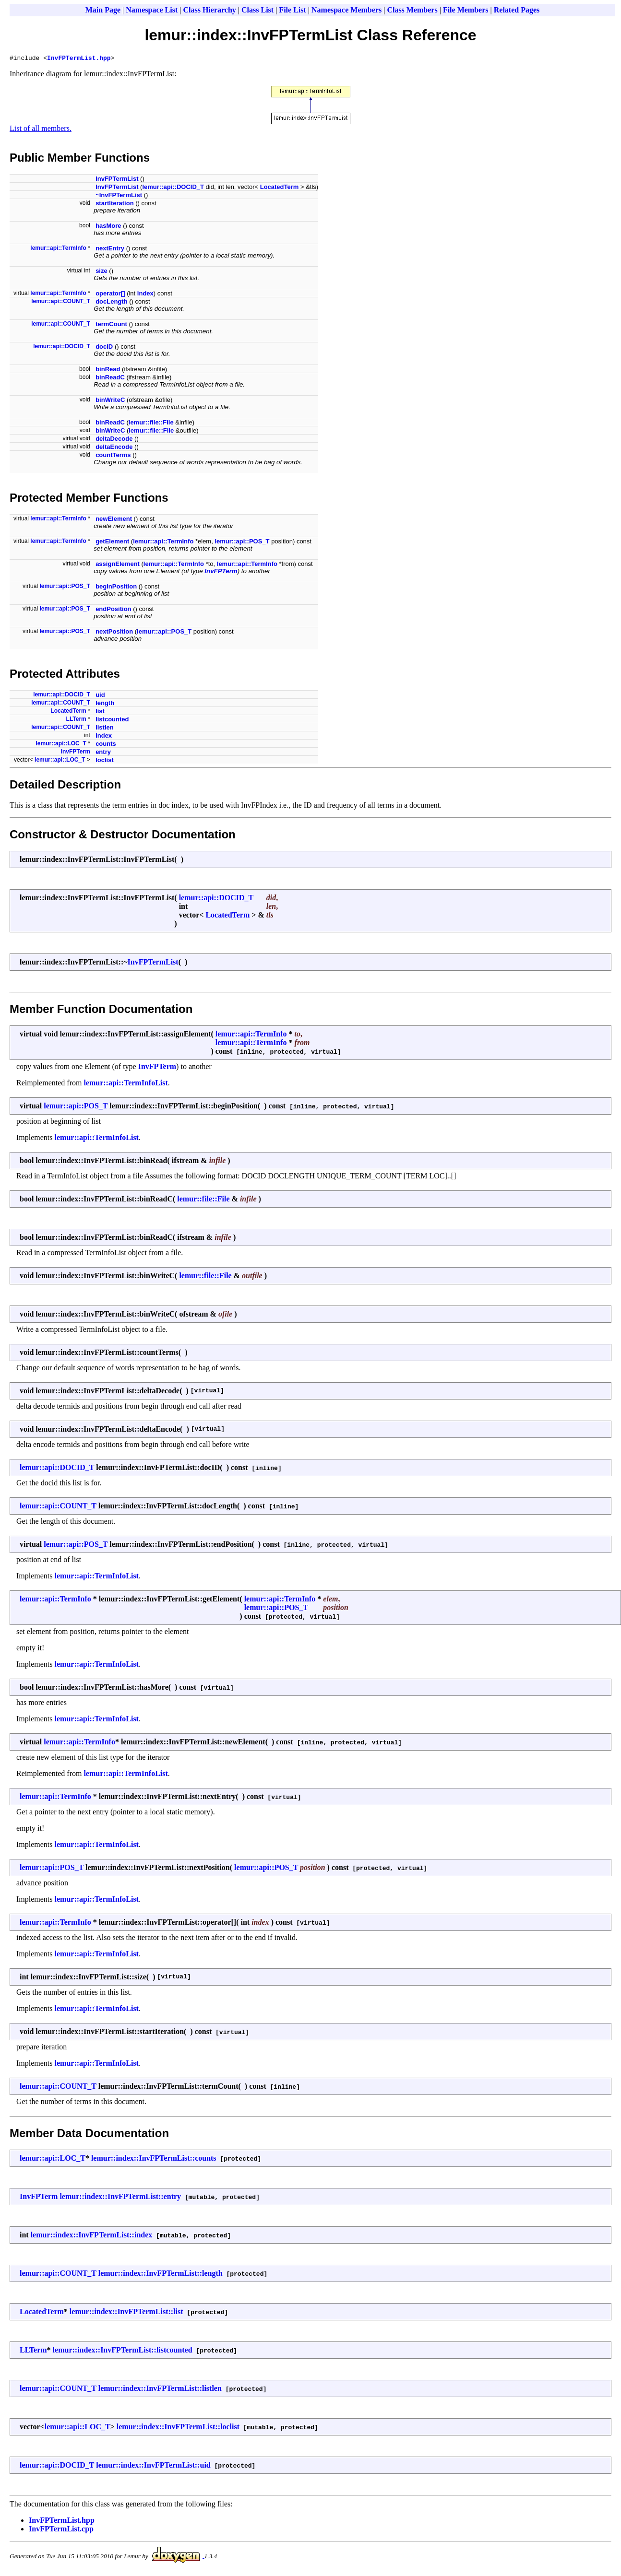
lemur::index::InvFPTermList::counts (153, 2159)
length (105, 704)
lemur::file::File (151, 423)
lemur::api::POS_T (242, 542)
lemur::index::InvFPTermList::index (92, 2236)
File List (292, 10)
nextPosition (114, 632)
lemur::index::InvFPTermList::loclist (178, 2428)
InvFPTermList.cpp (61, 2530)
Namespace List (152, 10)
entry (103, 753)
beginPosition (116, 587)
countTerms (113, 456)
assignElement (118, 565)
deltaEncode (114, 448)
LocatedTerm (279, 188)
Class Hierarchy (209, 10)
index (145, 294)
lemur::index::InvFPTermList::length (160, 2274)
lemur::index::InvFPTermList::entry (120, 2198)
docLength (111, 302)
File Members (466, 10)
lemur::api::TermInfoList (125, 1084)
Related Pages (517, 10)
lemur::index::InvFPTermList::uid (153, 2466)
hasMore (108, 227)
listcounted (112, 720)
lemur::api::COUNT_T (60, 302)
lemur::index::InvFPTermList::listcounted (122, 2351)
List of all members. (41, 130)
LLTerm (76, 720)
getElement (112, 542)
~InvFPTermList (119, 196)
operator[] (110, 294)
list (100, 712)
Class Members (412, 10)
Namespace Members (346, 10)
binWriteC (110, 401)
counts (106, 745)
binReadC (110, 378)
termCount (111, 325)
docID (104, 348)
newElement (114, 520)
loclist (105, 761)
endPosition (113, 610)
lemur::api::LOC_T (61, 744)
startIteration (114, 204)
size (101, 272)
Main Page (102, 10)
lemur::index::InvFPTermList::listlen (160, 2390)
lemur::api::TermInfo (58, 249)
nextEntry (110, 249)
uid (100, 696)
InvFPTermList (117, 180)
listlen (105, 728)
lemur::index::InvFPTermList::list (126, 2313)
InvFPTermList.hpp (79, 59)
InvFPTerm (220, 572)
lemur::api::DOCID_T (173, 188)
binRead (108, 370)
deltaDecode (114, 440)
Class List (257, 10)
